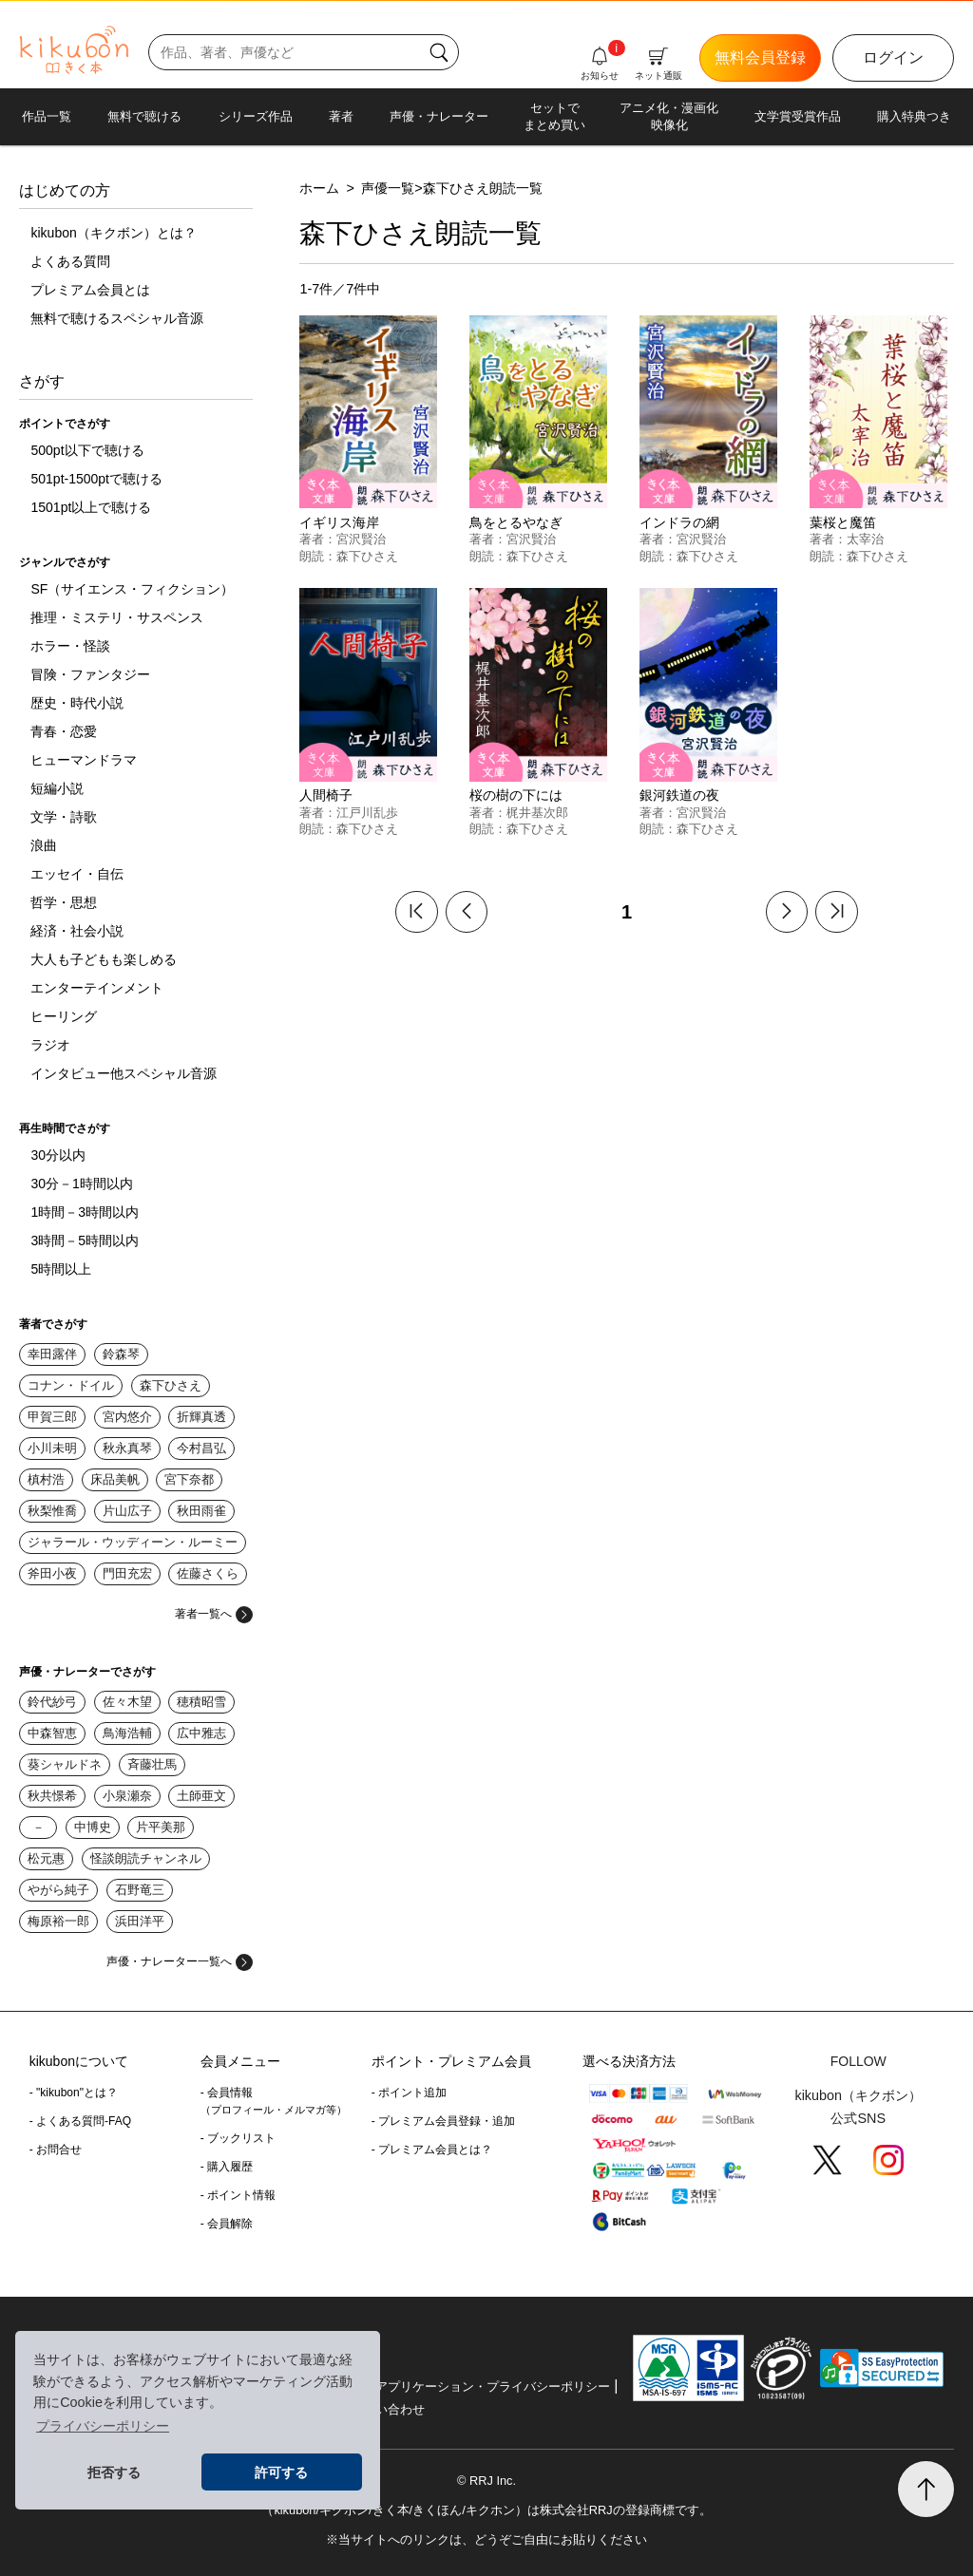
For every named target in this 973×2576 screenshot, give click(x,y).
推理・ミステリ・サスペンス (116, 617)
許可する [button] (281, 2472)
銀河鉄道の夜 (679, 795)
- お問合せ (55, 2149)
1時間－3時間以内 (84, 1212)
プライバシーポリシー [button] (102, 2426)
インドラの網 (679, 522)
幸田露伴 (52, 1354)
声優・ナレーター (439, 116)
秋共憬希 (52, 1796)
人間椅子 (326, 795)
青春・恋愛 (63, 731)
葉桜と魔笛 (843, 522)
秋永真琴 (127, 1448)
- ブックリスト (238, 2138)
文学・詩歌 (63, 816)
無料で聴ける (144, 116)
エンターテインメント (96, 987)
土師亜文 (201, 1796)
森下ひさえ (170, 1385)
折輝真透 (201, 1417)
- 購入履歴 (226, 2166)
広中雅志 (201, 1733)
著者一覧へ (214, 1613)
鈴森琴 (121, 1354)
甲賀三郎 (52, 1417)
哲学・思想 (63, 902)
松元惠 (46, 1858)
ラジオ (50, 1044)
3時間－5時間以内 (84, 1240)
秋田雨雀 (201, 1511)
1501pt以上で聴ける (90, 507)
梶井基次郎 (537, 812)
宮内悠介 (127, 1417)
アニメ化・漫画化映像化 (669, 116)
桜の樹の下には (516, 795)
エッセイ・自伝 (77, 873)
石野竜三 (139, 1890)
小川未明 (52, 1448)
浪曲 (43, 845)
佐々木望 (127, 1702)
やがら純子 (58, 1890)
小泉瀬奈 (127, 1796)
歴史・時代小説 (77, 702)
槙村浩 (46, 1479)
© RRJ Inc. (486, 2480)
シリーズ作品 (256, 116)
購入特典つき (914, 116)
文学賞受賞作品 (797, 116)
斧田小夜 (52, 1573)
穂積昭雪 (201, 1702)
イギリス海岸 (339, 522)
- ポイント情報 (238, 2195)
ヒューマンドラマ (83, 759)
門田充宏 (127, 1573)
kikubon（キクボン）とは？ (113, 232)
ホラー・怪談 (70, 645)
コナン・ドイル (71, 1385)
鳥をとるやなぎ (516, 522)
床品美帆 (115, 1479)
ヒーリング (63, 1016)
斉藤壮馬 (152, 1764)
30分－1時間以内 (81, 1183)
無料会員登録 (760, 57)
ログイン (893, 57)
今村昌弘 (201, 1448)
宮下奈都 (189, 1479)
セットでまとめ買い (554, 116)
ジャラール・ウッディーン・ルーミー (133, 1542)
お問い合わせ (388, 2409)
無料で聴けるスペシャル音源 (116, 318)
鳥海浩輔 (127, 1733)
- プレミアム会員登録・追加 (443, 2121)
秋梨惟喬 (52, 1511)
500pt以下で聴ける (86, 450)
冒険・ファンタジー (90, 674)
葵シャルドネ (65, 1764)
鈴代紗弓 (52, 1702)
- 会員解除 (226, 2223)
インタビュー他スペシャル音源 (123, 1073)
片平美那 (160, 1827)
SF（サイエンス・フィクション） (132, 589)
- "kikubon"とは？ (73, 2092)
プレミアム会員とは (90, 289)
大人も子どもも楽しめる (103, 959)
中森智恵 (52, 1733)
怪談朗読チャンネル (145, 1858)
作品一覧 (46, 116)
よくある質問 (70, 261)
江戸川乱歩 (367, 812)
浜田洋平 (139, 1921)
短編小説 (57, 788)
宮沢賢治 (361, 539)
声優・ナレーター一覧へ (179, 1961)
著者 (341, 116)
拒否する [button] (114, 2472)
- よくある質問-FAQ (80, 2121)
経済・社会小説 (77, 930)
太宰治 (865, 539)
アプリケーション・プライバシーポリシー (492, 2386)
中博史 (92, 1827)
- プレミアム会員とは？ (432, 2149)
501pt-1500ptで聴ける (96, 478)
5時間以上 (60, 1269)
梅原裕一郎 (58, 1921)
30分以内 (58, 1155)
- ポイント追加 (409, 2092)
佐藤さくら (207, 1573)
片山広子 (127, 1511)
